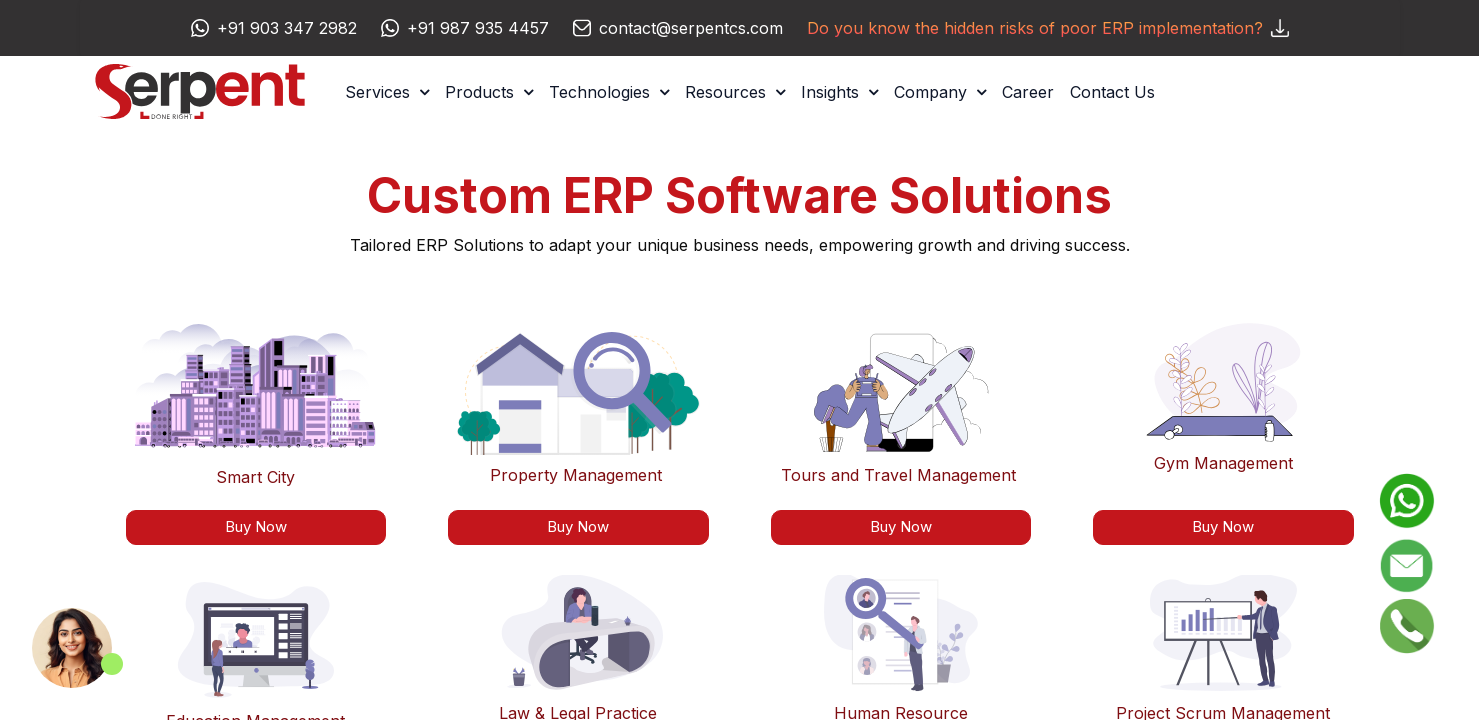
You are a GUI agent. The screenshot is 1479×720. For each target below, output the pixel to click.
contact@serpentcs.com (691, 28)
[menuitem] (1028, 92)
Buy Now (578, 526)
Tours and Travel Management (898, 475)
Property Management (576, 475)
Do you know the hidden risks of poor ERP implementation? (1048, 28)
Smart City (255, 477)
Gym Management (1223, 463)
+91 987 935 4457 (478, 28)
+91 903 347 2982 (287, 28)
